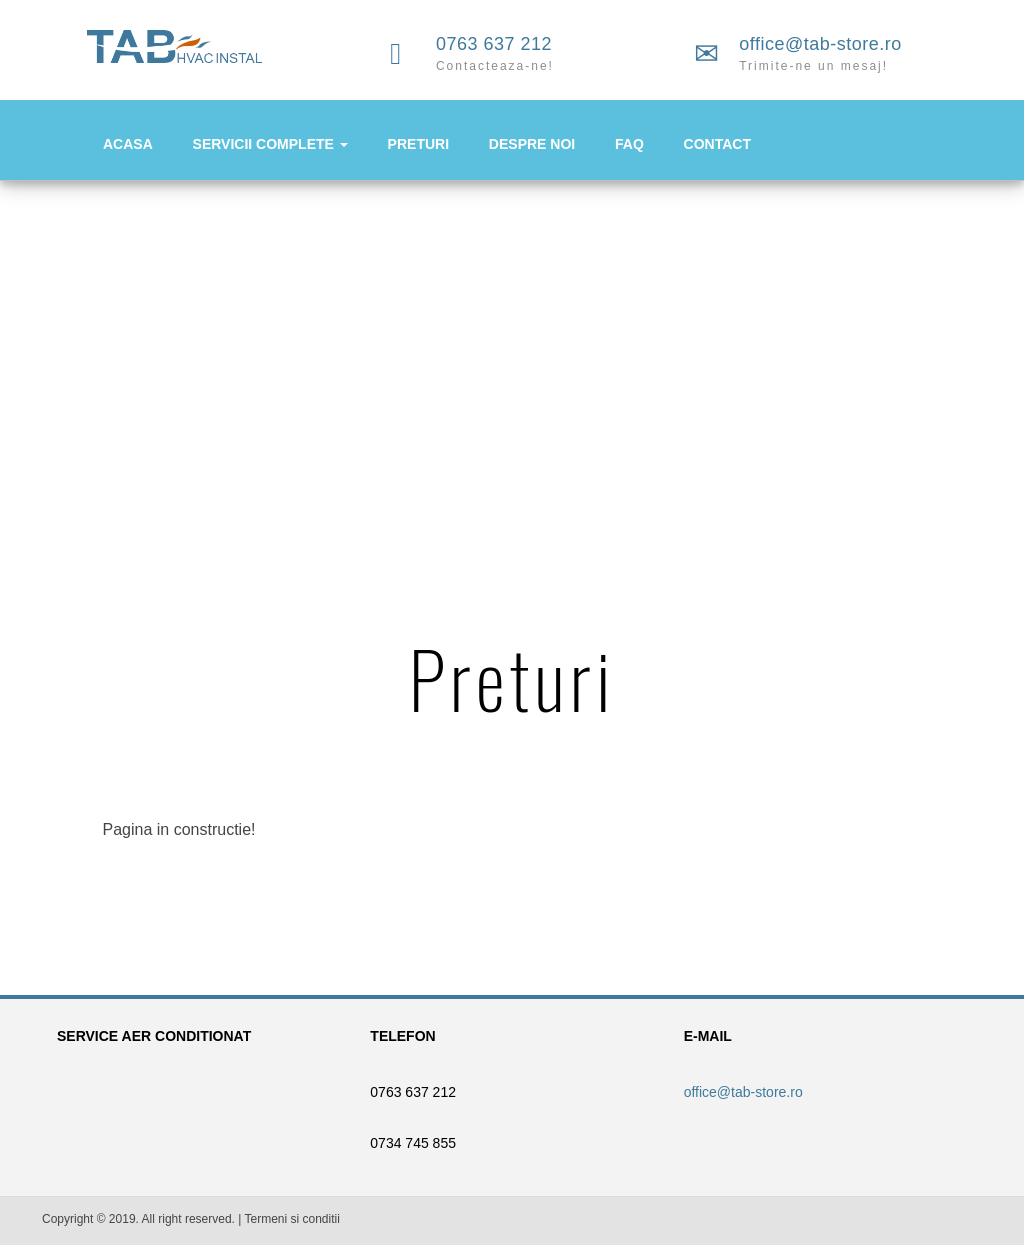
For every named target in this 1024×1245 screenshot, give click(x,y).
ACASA (128, 144)
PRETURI (418, 144)
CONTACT (717, 144)
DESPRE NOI (532, 144)
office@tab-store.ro (820, 44)
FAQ (629, 144)
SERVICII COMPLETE (270, 144)
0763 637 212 (494, 44)
